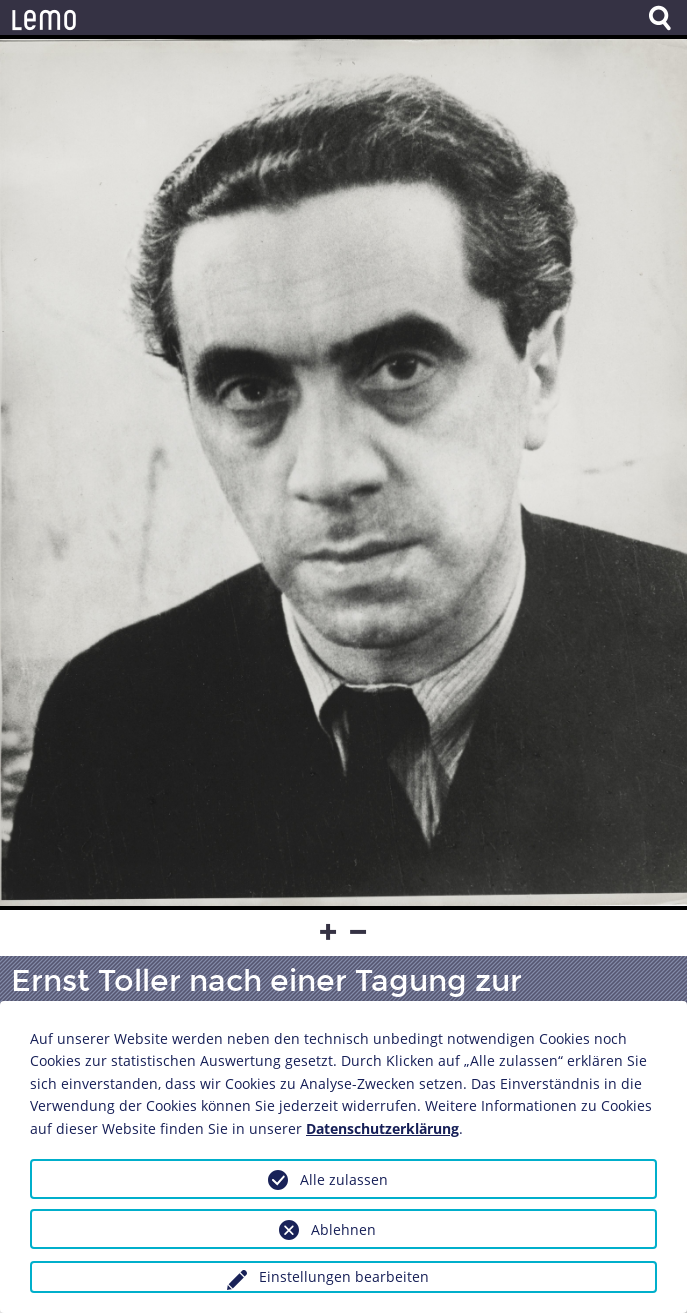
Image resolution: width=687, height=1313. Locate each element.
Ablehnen (343, 1229)
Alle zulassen (344, 1179)
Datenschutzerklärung (382, 1128)
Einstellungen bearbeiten (344, 1276)
